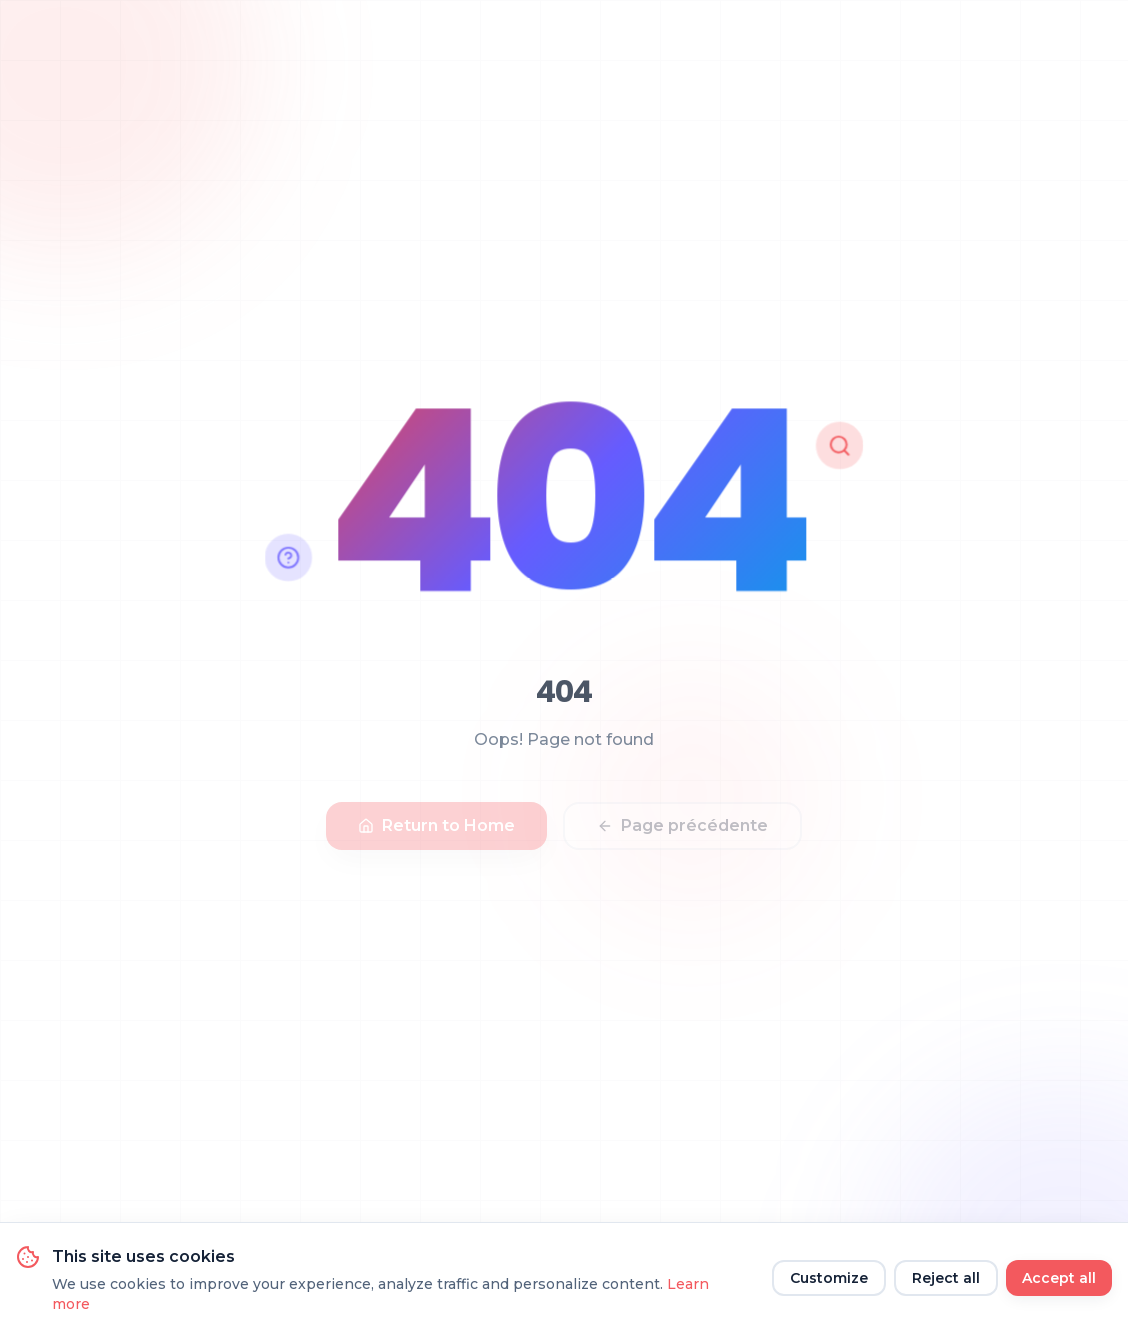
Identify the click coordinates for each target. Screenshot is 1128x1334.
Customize (829, 1278)
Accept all (1059, 1278)
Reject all (946, 1278)
